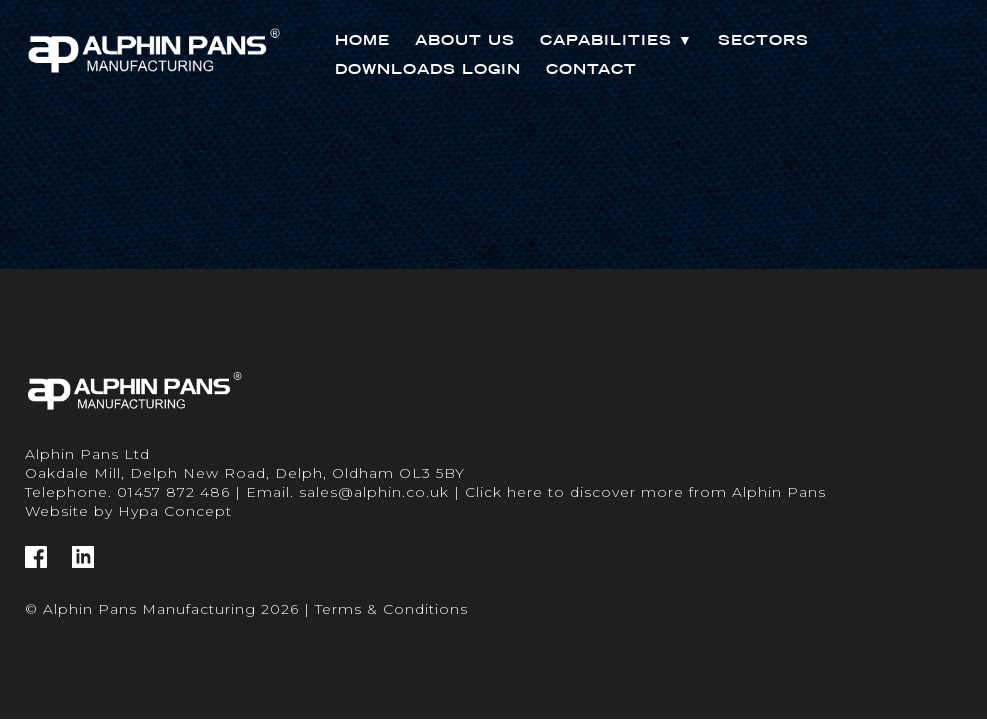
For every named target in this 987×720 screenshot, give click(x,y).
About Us (465, 40)
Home (362, 40)
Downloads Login (428, 69)
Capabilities (616, 40)
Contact (591, 69)
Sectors (763, 40)
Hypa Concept (175, 511)
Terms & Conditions (391, 609)
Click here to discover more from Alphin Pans (645, 492)
